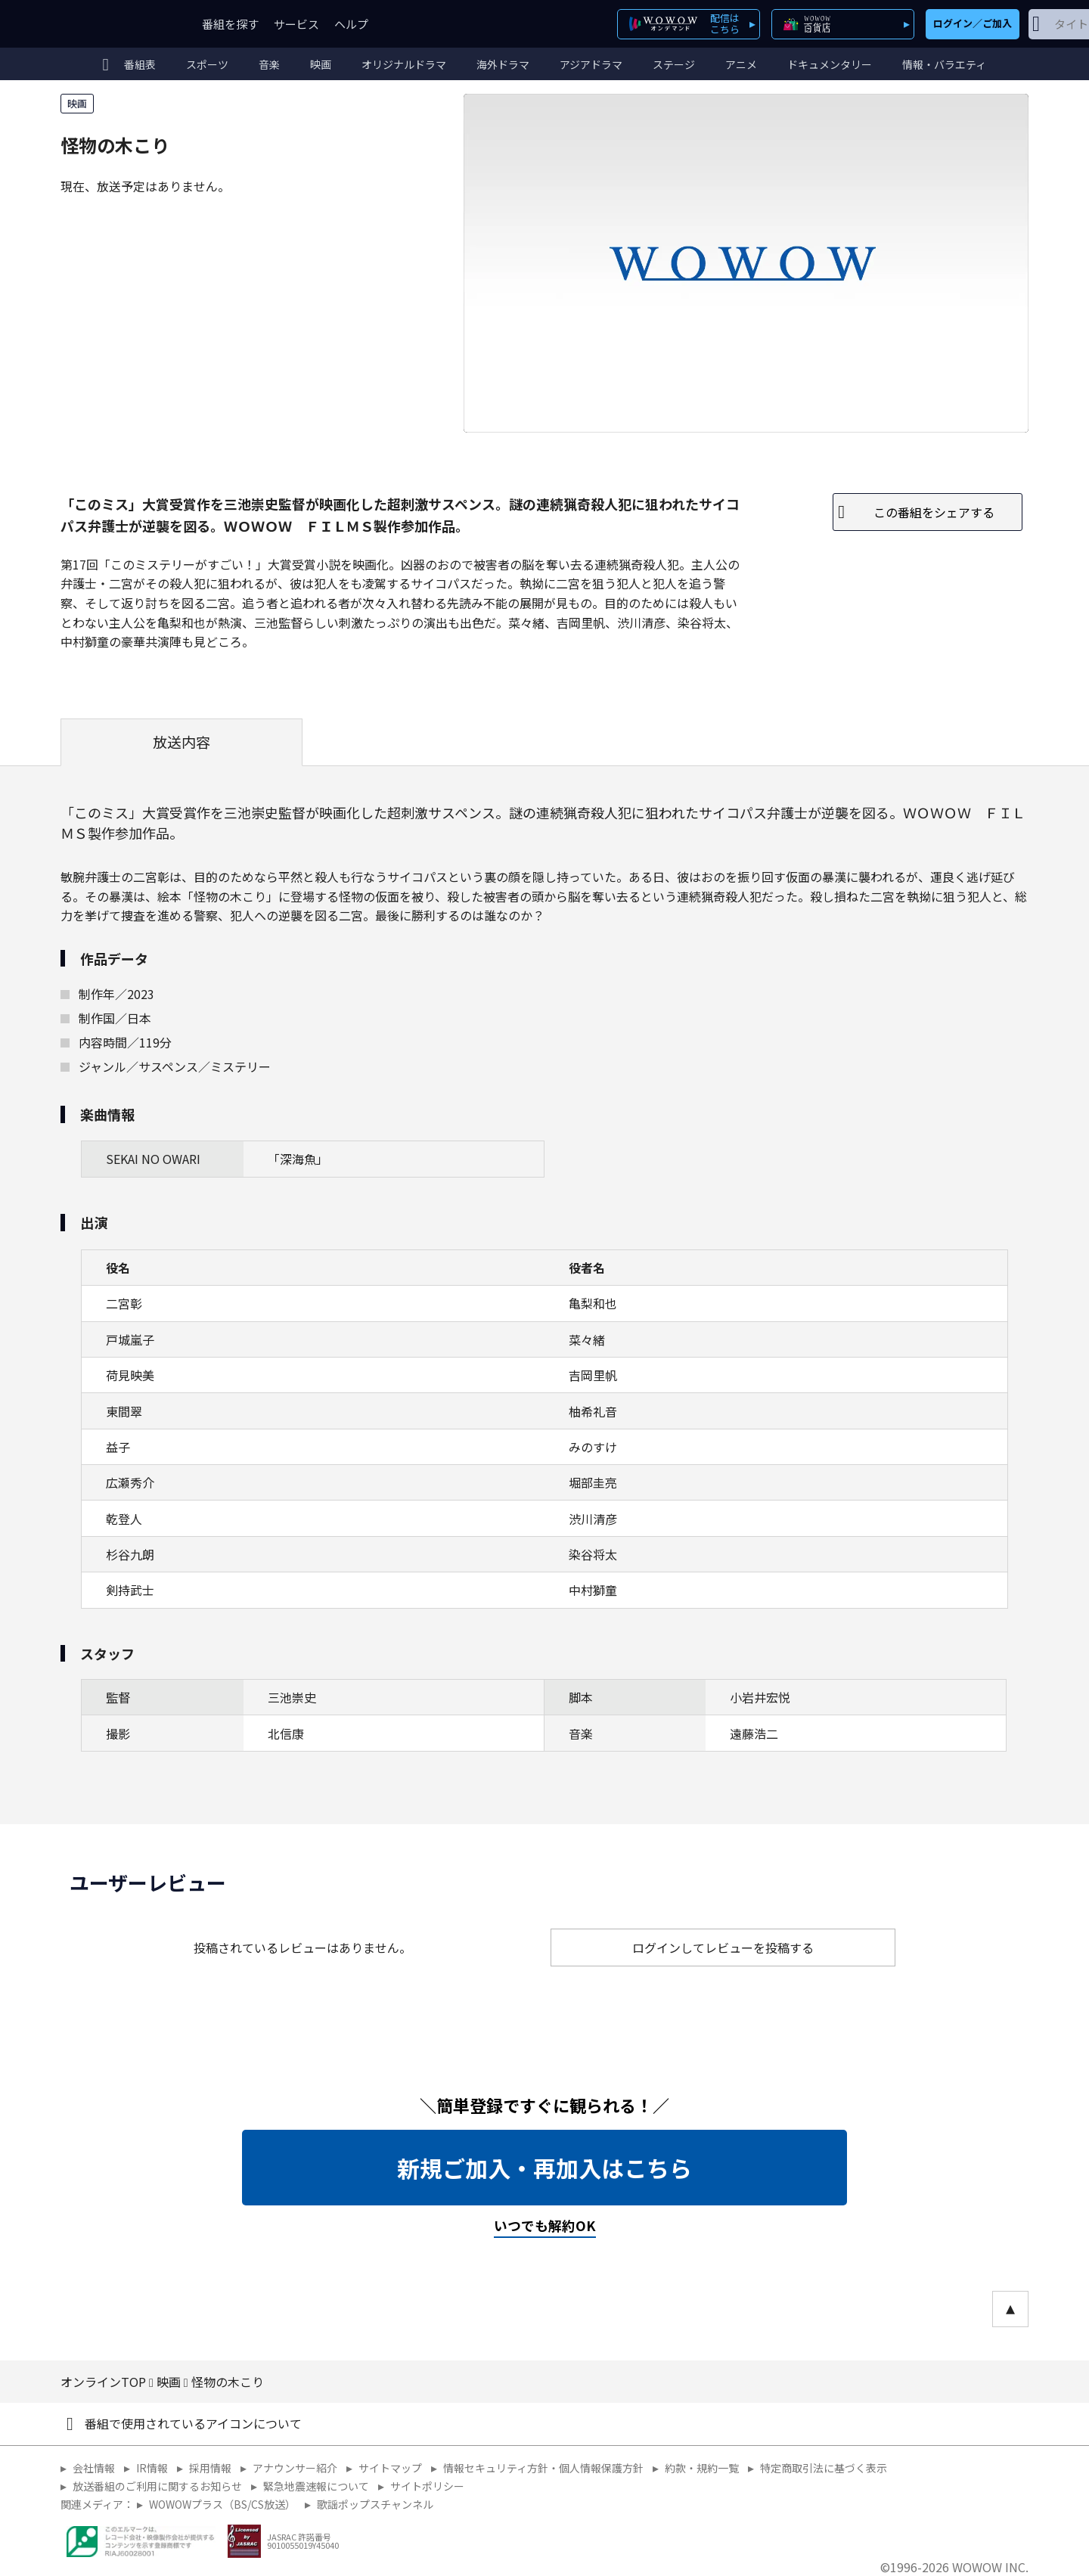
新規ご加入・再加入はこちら (544, 2167)
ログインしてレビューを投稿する (723, 1947)
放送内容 (181, 742)
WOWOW (115, 24)
